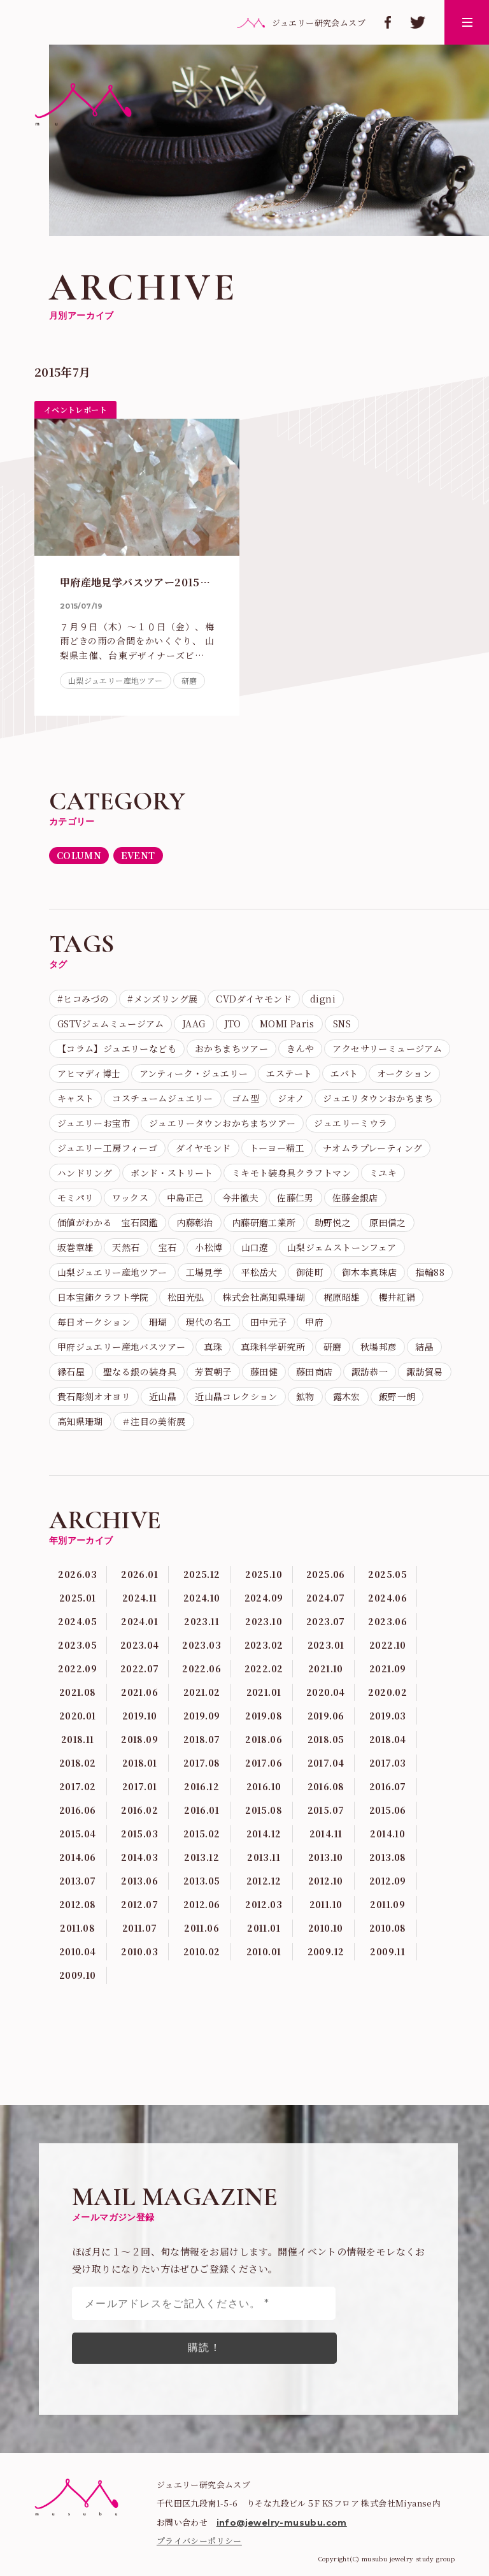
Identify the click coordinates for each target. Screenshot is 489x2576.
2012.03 (263, 1904)
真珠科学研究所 (273, 1346)
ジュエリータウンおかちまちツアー (222, 1123)
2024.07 (325, 1597)
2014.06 (77, 1857)
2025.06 (325, 1574)
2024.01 (139, 1621)
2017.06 (263, 1762)
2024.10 (201, 1597)
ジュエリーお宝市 (94, 1123)
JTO (232, 1023)
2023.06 (387, 1621)
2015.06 (387, 1810)
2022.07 (139, 1668)
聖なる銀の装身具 (139, 1371)
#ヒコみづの (83, 998)
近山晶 (162, 1396)
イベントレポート (75, 409)
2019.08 (263, 1715)
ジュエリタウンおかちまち (378, 1098)
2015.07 (326, 1810)
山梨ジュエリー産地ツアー (115, 680)
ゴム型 (245, 1098)
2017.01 (139, 1786)
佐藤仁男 (295, 1197)
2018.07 (201, 1739)
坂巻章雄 (75, 1247)
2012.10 (325, 1880)
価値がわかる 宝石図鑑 (107, 1222)
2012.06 (201, 1904)
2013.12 (201, 1857)
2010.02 (201, 1951)
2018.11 (77, 1739)
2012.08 (77, 1904)
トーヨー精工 (277, 1147)
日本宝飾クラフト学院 (103, 1297)
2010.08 (387, 1927)
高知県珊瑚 (80, 1421)
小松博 (208, 1247)
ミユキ (383, 1172)
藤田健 (264, 1371)
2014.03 (139, 1857)
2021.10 (325, 1668)
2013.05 (201, 1880)
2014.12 (263, 1833)
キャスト (75, 1098)
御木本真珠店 (369, 1272)
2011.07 (139, 1927)
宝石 (168, 1247)
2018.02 (77, 1762)
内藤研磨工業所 (264, 1222)
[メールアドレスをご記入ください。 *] (204, 2303)
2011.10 (326, 1904)
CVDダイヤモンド (254, 998)
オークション (404, 1073)
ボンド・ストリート (172, 1172)
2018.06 (263, 1739)
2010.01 (263, 1951)
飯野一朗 (397, 1396)
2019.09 (201, 1715)
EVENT (138, 855)
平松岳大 (259, 1272)
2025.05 (387, 1574)
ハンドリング (84, 1172)
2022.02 (263, 1668)
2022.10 (387, 1645)
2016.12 (201, 1786)
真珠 (213, 1346)
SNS (342, 1023)
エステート (289, 1073)
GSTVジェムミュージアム (110, 1023)
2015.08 (263, 1810)
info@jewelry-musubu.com (281, 2522)
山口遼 (255, 1247)
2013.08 (387, 1857)
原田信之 (387, 1222)
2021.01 (263, 1692)
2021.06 (139, 1692)
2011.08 (77, 1927)
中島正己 (185, 1197)
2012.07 (139, 1904)
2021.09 (387, 1668)
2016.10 (263, 1786)
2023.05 (77, 1645)
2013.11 (263, 1857)
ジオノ (291, 1098)
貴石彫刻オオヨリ (94, 1396)
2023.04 (139, 1645)
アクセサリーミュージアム (387, 1048)
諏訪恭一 (369, 1371)
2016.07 (387, 1786)
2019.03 (387, 1715)
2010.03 (139, 1951)
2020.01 (77, 1715)
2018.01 (139, 1762)
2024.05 (77, 1621)
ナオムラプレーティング (372, 1147)
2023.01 (326, 1645)
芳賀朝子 (213, 1371)
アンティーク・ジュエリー (193, 1073)
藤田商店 (314, 1371)
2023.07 (325, 1621)
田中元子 (268, 1321)
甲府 (314, 1321)
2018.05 (326, 1739)
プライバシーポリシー (199, 2541)
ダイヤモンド (203, 1147)
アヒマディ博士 (89, 1073)
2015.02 (201, 1833)
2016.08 (326, 1786)
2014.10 (387, 1833)
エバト (344, 1073)
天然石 (125, 1247)
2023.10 (263, 1621)
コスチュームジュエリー (162, 1098)
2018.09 (139, 1739)
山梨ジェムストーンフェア (342, 1247)
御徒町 (309, 1272)
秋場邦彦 (378, 1346)
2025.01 (77, 1597)
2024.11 (139, 1597)
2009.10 (77, 1975)
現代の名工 (209, 1321)
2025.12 (201, 1574)
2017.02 (77, 1786)
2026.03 (77, 1574)
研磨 (189, 680)
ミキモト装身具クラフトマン (291, 1172)
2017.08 (201, 1762)
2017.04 (326, 1762)
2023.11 (201, 1621)
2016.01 (201, 1810)
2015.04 (77, 1833)
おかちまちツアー (231, 1048)
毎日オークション (94, 1321)
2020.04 (325, 1692)
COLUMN (79, 855)
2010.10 (325, 1927)
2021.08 (77, 1692)
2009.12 (326, 1951)
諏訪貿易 (424, 1371)
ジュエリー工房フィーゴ (107, 1147)
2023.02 (263, 1645)
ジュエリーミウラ (350, 1123)
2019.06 (326, 1715)
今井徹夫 (240, 1197)
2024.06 (387, 1597)
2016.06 (77, 1810)
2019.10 (139, 1715)
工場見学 (204, 1272)
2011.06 (201, 1927)
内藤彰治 (194, 1222)
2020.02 (387, 1692)
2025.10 (263, 1574)
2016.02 (139, 1810)
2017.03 (387, 1762)
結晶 (424, 1346)
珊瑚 (158, 1321)
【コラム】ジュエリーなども (116, 1048)
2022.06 (201, 1668)
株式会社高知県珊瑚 (263, 1297)
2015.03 (139, 1833)
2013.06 (139, 1880)
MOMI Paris (287, 1023)
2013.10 (325, 1857)
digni (323, 998)
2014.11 (326, 1833)
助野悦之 (333, 1222)
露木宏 (346, 1396)
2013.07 (77, 1880)
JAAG (194, 1023)
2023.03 (201, 1645)
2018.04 (387, 1739)
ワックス (130, 1197)
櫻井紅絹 (397, 1297)
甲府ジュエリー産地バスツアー (121, 1346)
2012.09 (387, 1880)
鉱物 (305, 1396)
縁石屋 (71, 1371)
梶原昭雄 (341, 1297)
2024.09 (263, 1597)
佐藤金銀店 (355, 1197)
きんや (300, 1048)
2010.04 (77, 1951)
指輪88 (429, 1272)
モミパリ (75, 1197)
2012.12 (263, 1880)
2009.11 (387, 1951)
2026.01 (139, 1574)
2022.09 (77, 1668)
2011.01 (263, 1927)
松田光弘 (185, 1297)
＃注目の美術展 (154, 1421)
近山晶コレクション (236, 1396)
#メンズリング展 (162, 998)
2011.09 (387, 1904)
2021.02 (201, 1692)
